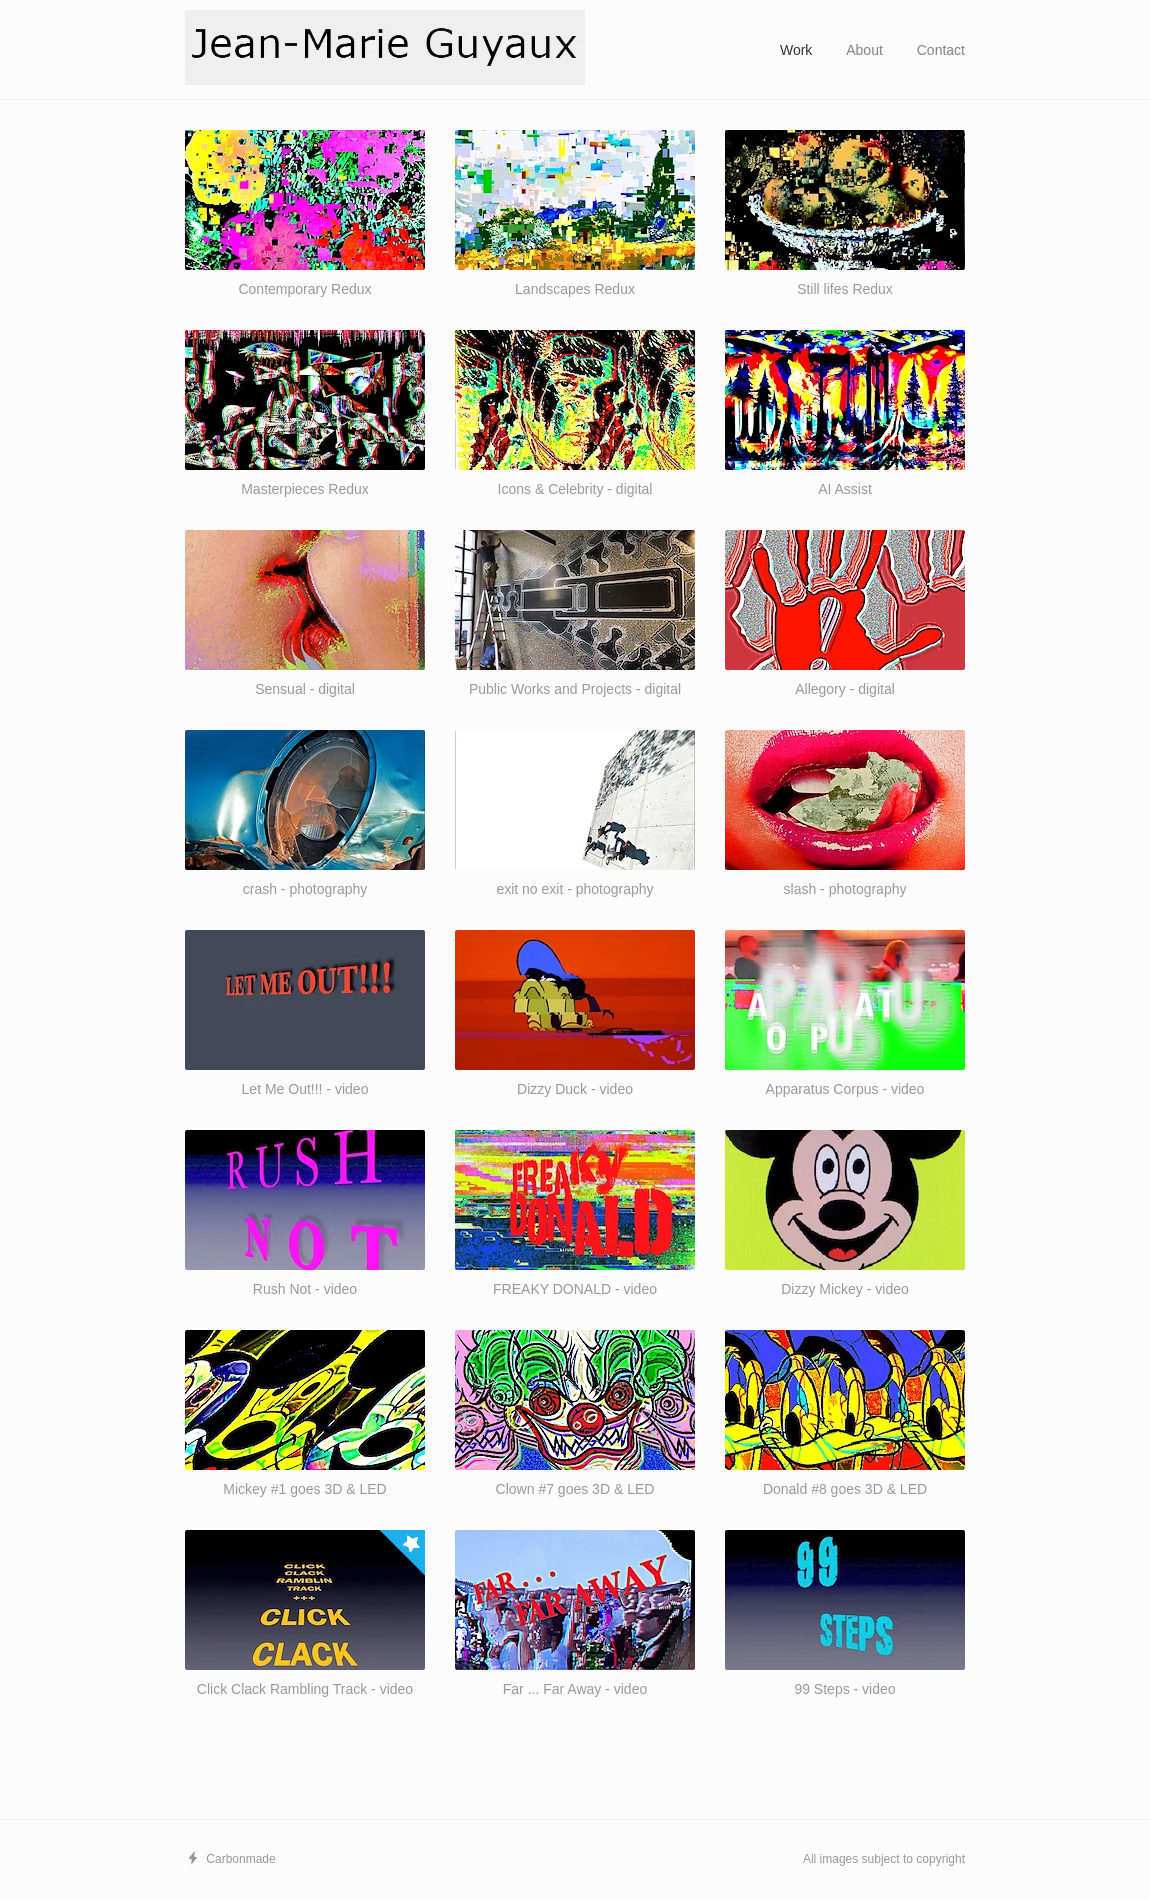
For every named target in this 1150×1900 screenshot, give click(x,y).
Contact (941, 50)
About (864, 50)
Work (796, 50)
